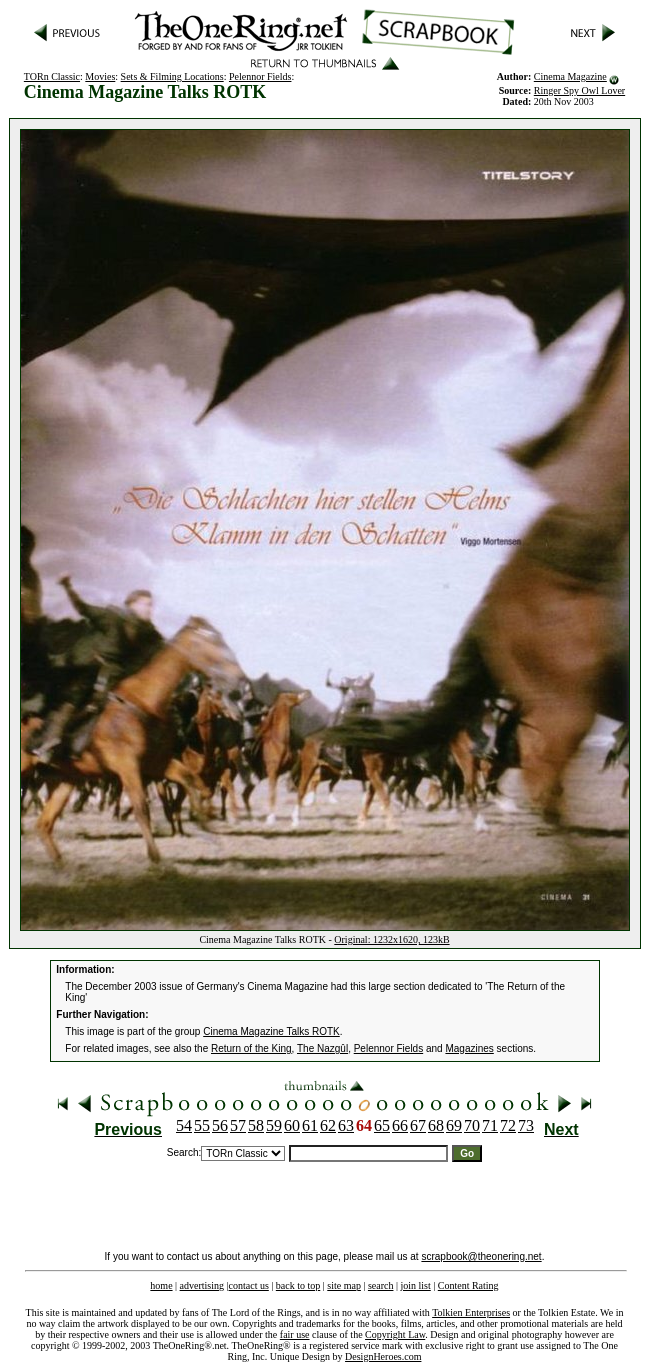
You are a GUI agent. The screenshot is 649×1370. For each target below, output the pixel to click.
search (381, 1285)
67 (418, 1125)
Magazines (469, 1048)
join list (415, 1285)
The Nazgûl (322, 1048)
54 (184, 1125)
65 (382, 1125)
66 (400, 1125)
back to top (298, 1285)
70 (472, 1125)
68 (436, 1125)
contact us (249, 1285)
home (161, 1285)
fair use (295, 1334)
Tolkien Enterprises (471, 1312)
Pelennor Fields (260, 76)
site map (344, 1285)
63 (346, 1125)
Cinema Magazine (570, 76)
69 (454, 1125)
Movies (100, 76)
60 (292, 1125)
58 (256, 1125)
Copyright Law (395, 1334)
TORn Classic (52, 76)
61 (310, 1125)
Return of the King (251, 1048)
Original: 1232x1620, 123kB (391, 939)
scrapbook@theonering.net (481, 1256)
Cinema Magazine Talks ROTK (271, 1031)
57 (238, 1125)
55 (202, 1125)
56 (220, 1125)
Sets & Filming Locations (172, 76)
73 (526, 1125)
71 (490, 1125)
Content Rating (468, 1285)
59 (274, 1125)
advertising (202, 1285)
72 (508, 1125)
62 (328, 1125)
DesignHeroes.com (383, 1356)
